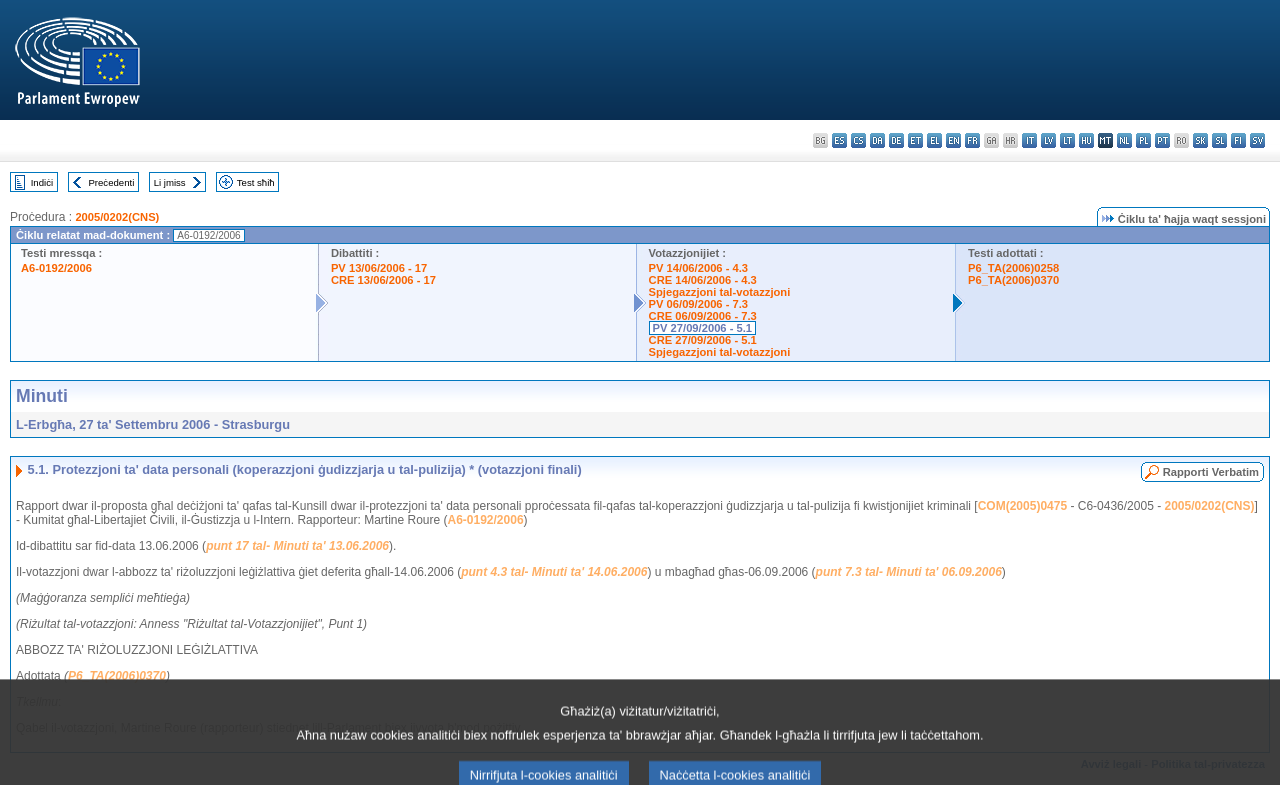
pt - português (1162, 140)
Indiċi (42, 182)
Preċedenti (111, 182)
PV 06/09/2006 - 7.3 (699, 304)
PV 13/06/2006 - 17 (379, 268)
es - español (839, 140)
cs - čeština (858, 140)
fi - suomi (1238, 140)
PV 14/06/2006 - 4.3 (699, 268)
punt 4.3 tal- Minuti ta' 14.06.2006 (554, 572)
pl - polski (1143, 140)
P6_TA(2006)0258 (1013, 268)
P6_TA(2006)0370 (1013, 280)
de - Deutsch (896, 140)
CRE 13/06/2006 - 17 (383, 280)
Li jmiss (170, 182)
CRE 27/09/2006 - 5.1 (703, 340)
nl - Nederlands (1124, 140)
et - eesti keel (915, 140)
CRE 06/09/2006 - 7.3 (703, 316)
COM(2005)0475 (1022, 506)
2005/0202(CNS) (117, 217)
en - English (953, 140)
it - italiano (1029, 140)
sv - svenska (1257, 140)
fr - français (972, 140)
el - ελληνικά (934, 140)
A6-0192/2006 (56, 268)
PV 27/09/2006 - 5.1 (703, 328)
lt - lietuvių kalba (1067, 140)
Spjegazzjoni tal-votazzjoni (720, 292)
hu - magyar (1086, 140)
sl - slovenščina (1219, 140)
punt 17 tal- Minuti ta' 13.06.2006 (297, 546)
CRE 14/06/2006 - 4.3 (703, 280)
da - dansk (877, 140)
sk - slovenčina (1200, 140)
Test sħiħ (256, 182)
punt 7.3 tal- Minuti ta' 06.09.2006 (909, 572)
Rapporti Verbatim (1211, 472)
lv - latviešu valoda (1048, 140)
